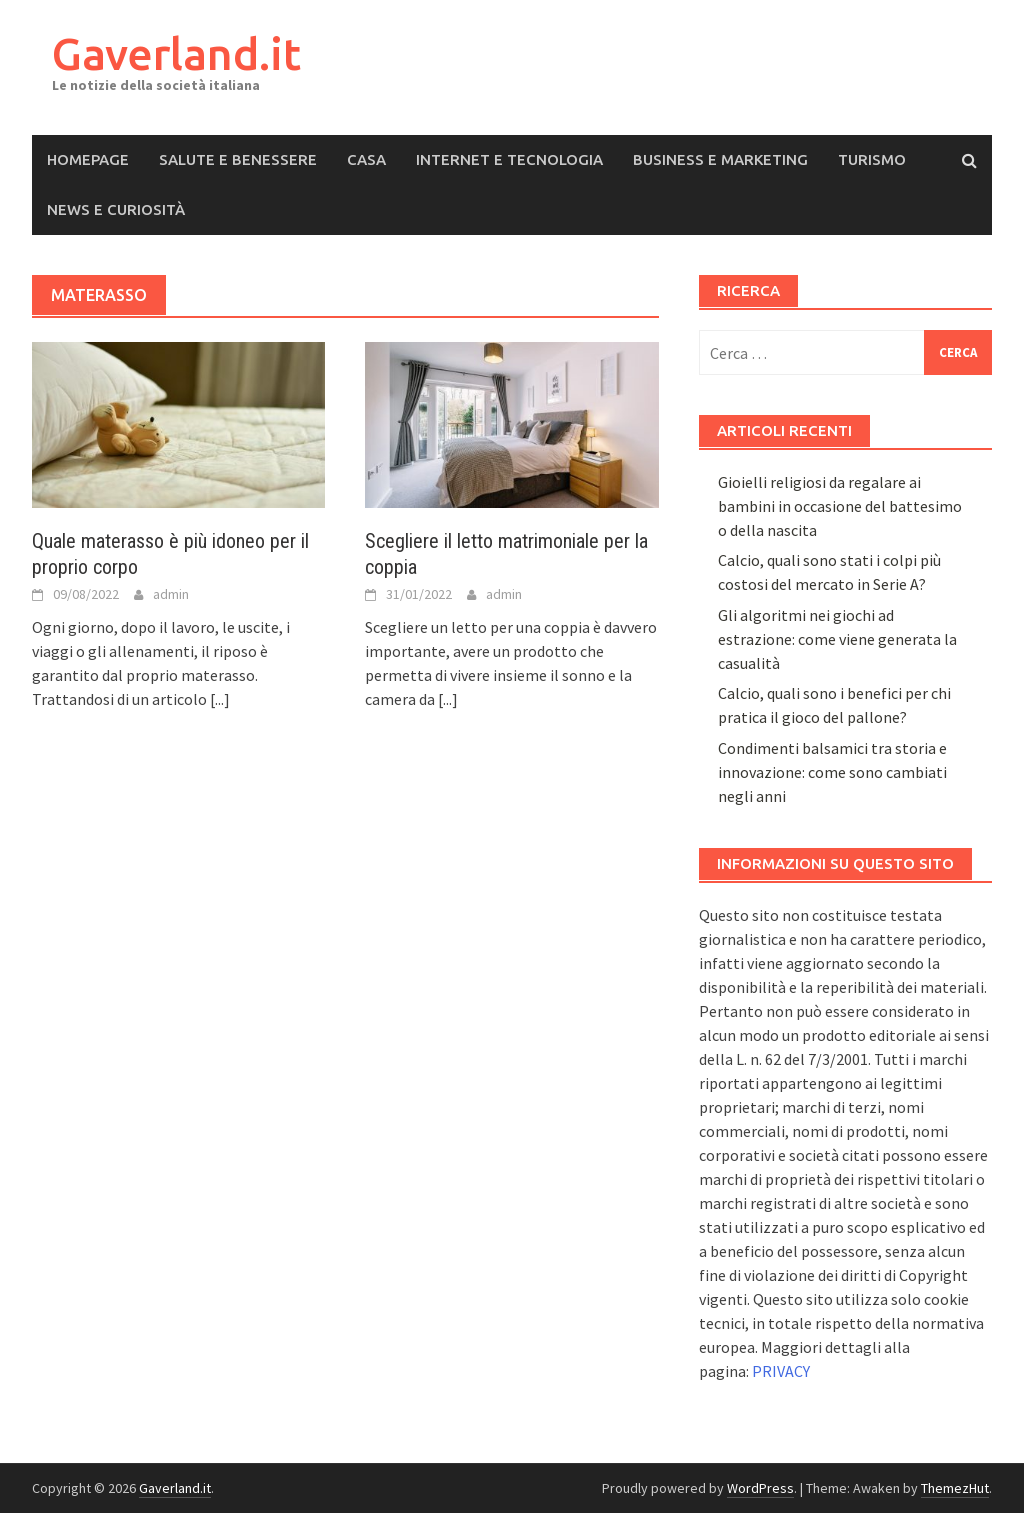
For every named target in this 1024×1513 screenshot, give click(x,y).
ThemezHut (955, 1488)
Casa (366, 159)
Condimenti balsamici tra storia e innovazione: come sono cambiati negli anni (832, 772)
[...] (220, 699)
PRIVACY (781, 1371)
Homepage (88, 159)
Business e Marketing (720, 159)
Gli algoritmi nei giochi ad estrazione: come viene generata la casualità (837, 639)
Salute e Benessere (238, 159)
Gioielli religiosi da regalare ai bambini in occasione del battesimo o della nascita (840, 506)
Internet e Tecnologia (509, 159)
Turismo (872, 159)
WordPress (760, 1488)
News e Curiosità (116, 209)
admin (171, 594)
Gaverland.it (176, 53)
